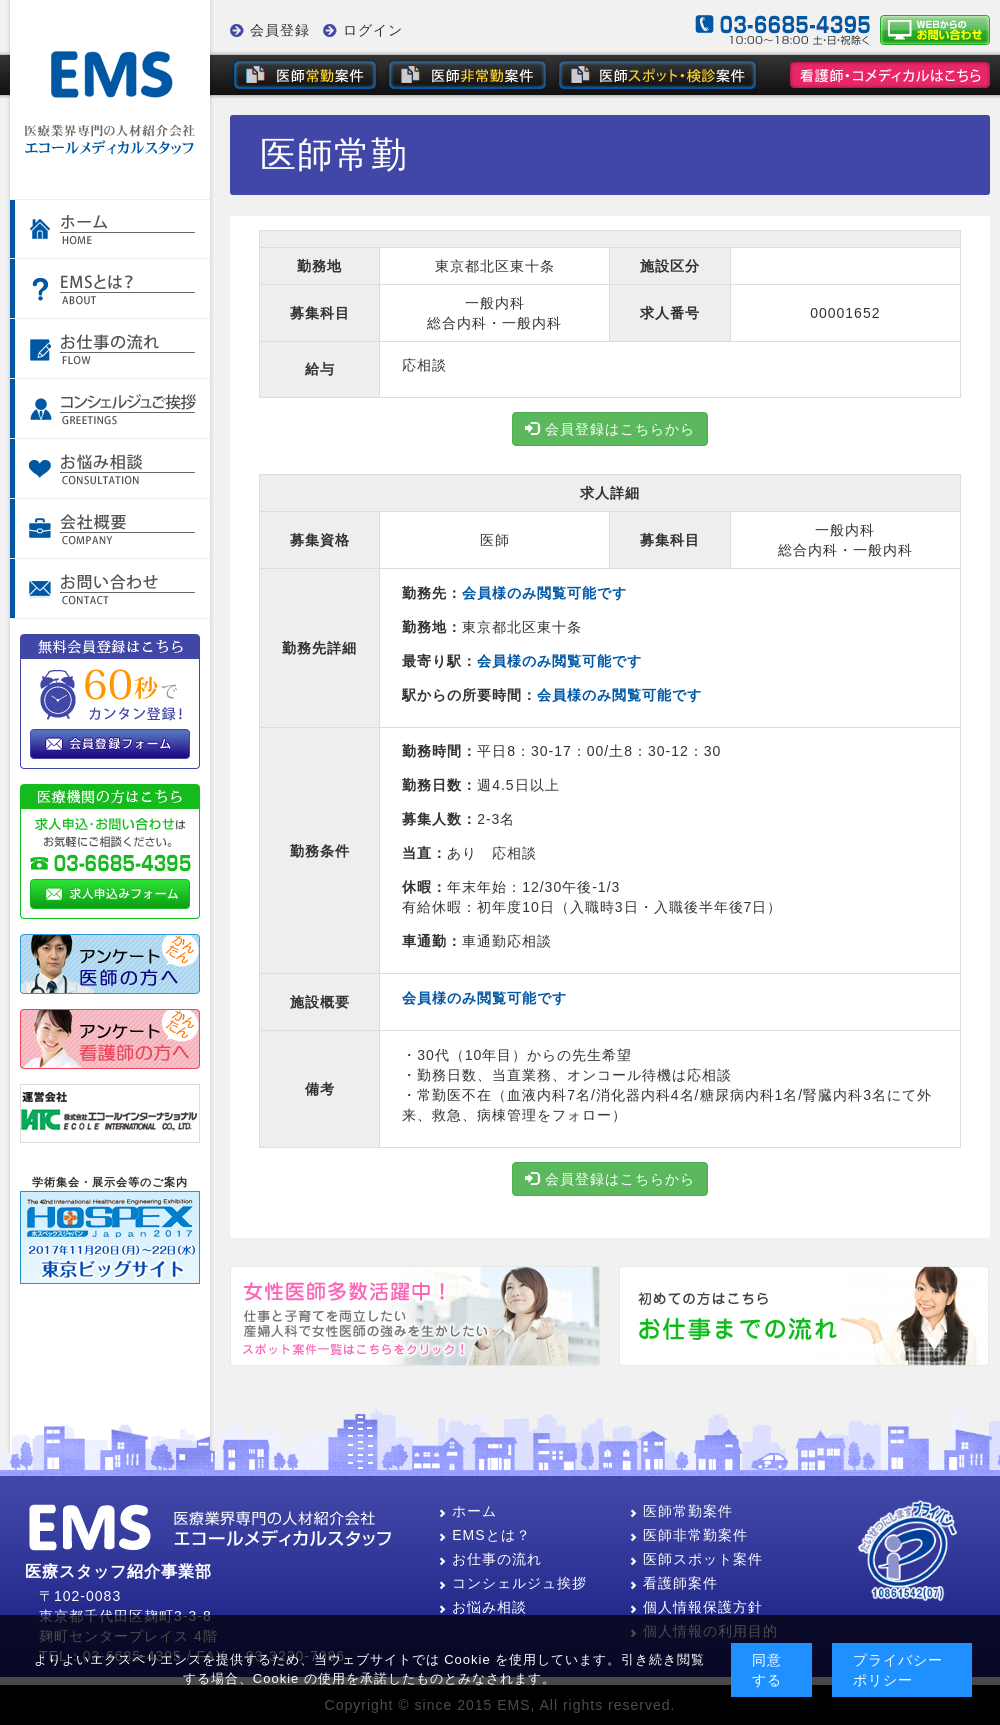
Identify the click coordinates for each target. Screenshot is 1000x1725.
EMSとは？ (484, 1535)
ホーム (110, 229)
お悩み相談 (110, 469)
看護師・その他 (890, 75)
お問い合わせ (110, 589)
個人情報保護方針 (696, 1607)
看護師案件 (673, 1583)
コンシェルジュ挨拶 (512, 1583)
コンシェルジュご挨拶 (110, 409)
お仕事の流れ (110, 349)
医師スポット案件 (696, 1559)
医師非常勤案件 (688, 1535)
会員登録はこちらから (610, 429)
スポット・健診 (660, 75)
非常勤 (467, 75)
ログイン (373, 30)
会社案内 (110, 529)
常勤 (305, 75)
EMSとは (110, 289)
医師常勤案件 (681, 1511)
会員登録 (280, 30)
